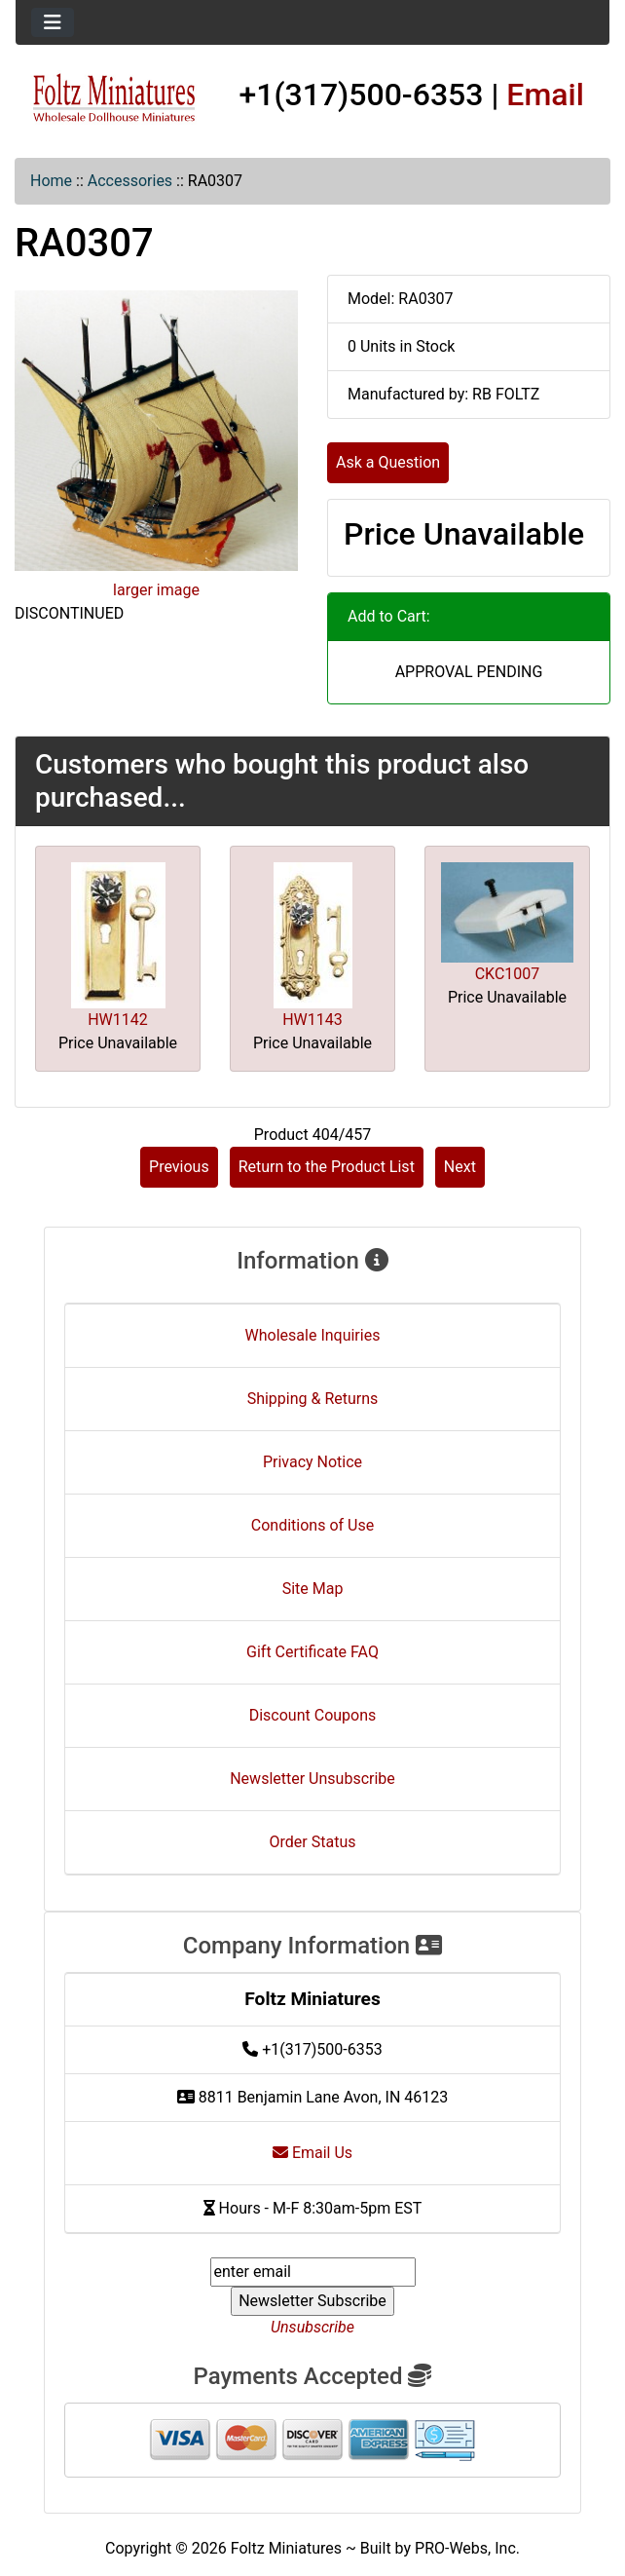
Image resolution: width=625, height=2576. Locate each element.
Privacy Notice (312, 1462)
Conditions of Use (312, 1525)
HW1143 (312, 1019)
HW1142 (118, 1019)
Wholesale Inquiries (313, 1335)
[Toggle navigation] (52, 22)
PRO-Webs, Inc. (467, 2548)
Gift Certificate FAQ (312, 1652)
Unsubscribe (312, 2327)
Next (460, 1166)
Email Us (312, 2152)
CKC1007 (507, 974)
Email (545, 94)
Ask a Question (388, 462)
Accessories (130, 180)
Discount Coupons (313, 1715)
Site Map (313, 1588)
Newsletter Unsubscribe (312, 1778)
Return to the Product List (327, 1166)
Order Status (313, 1842)
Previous (179, 1166)
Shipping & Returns (313, 1398)
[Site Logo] (114, 98)
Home (51, 180)
